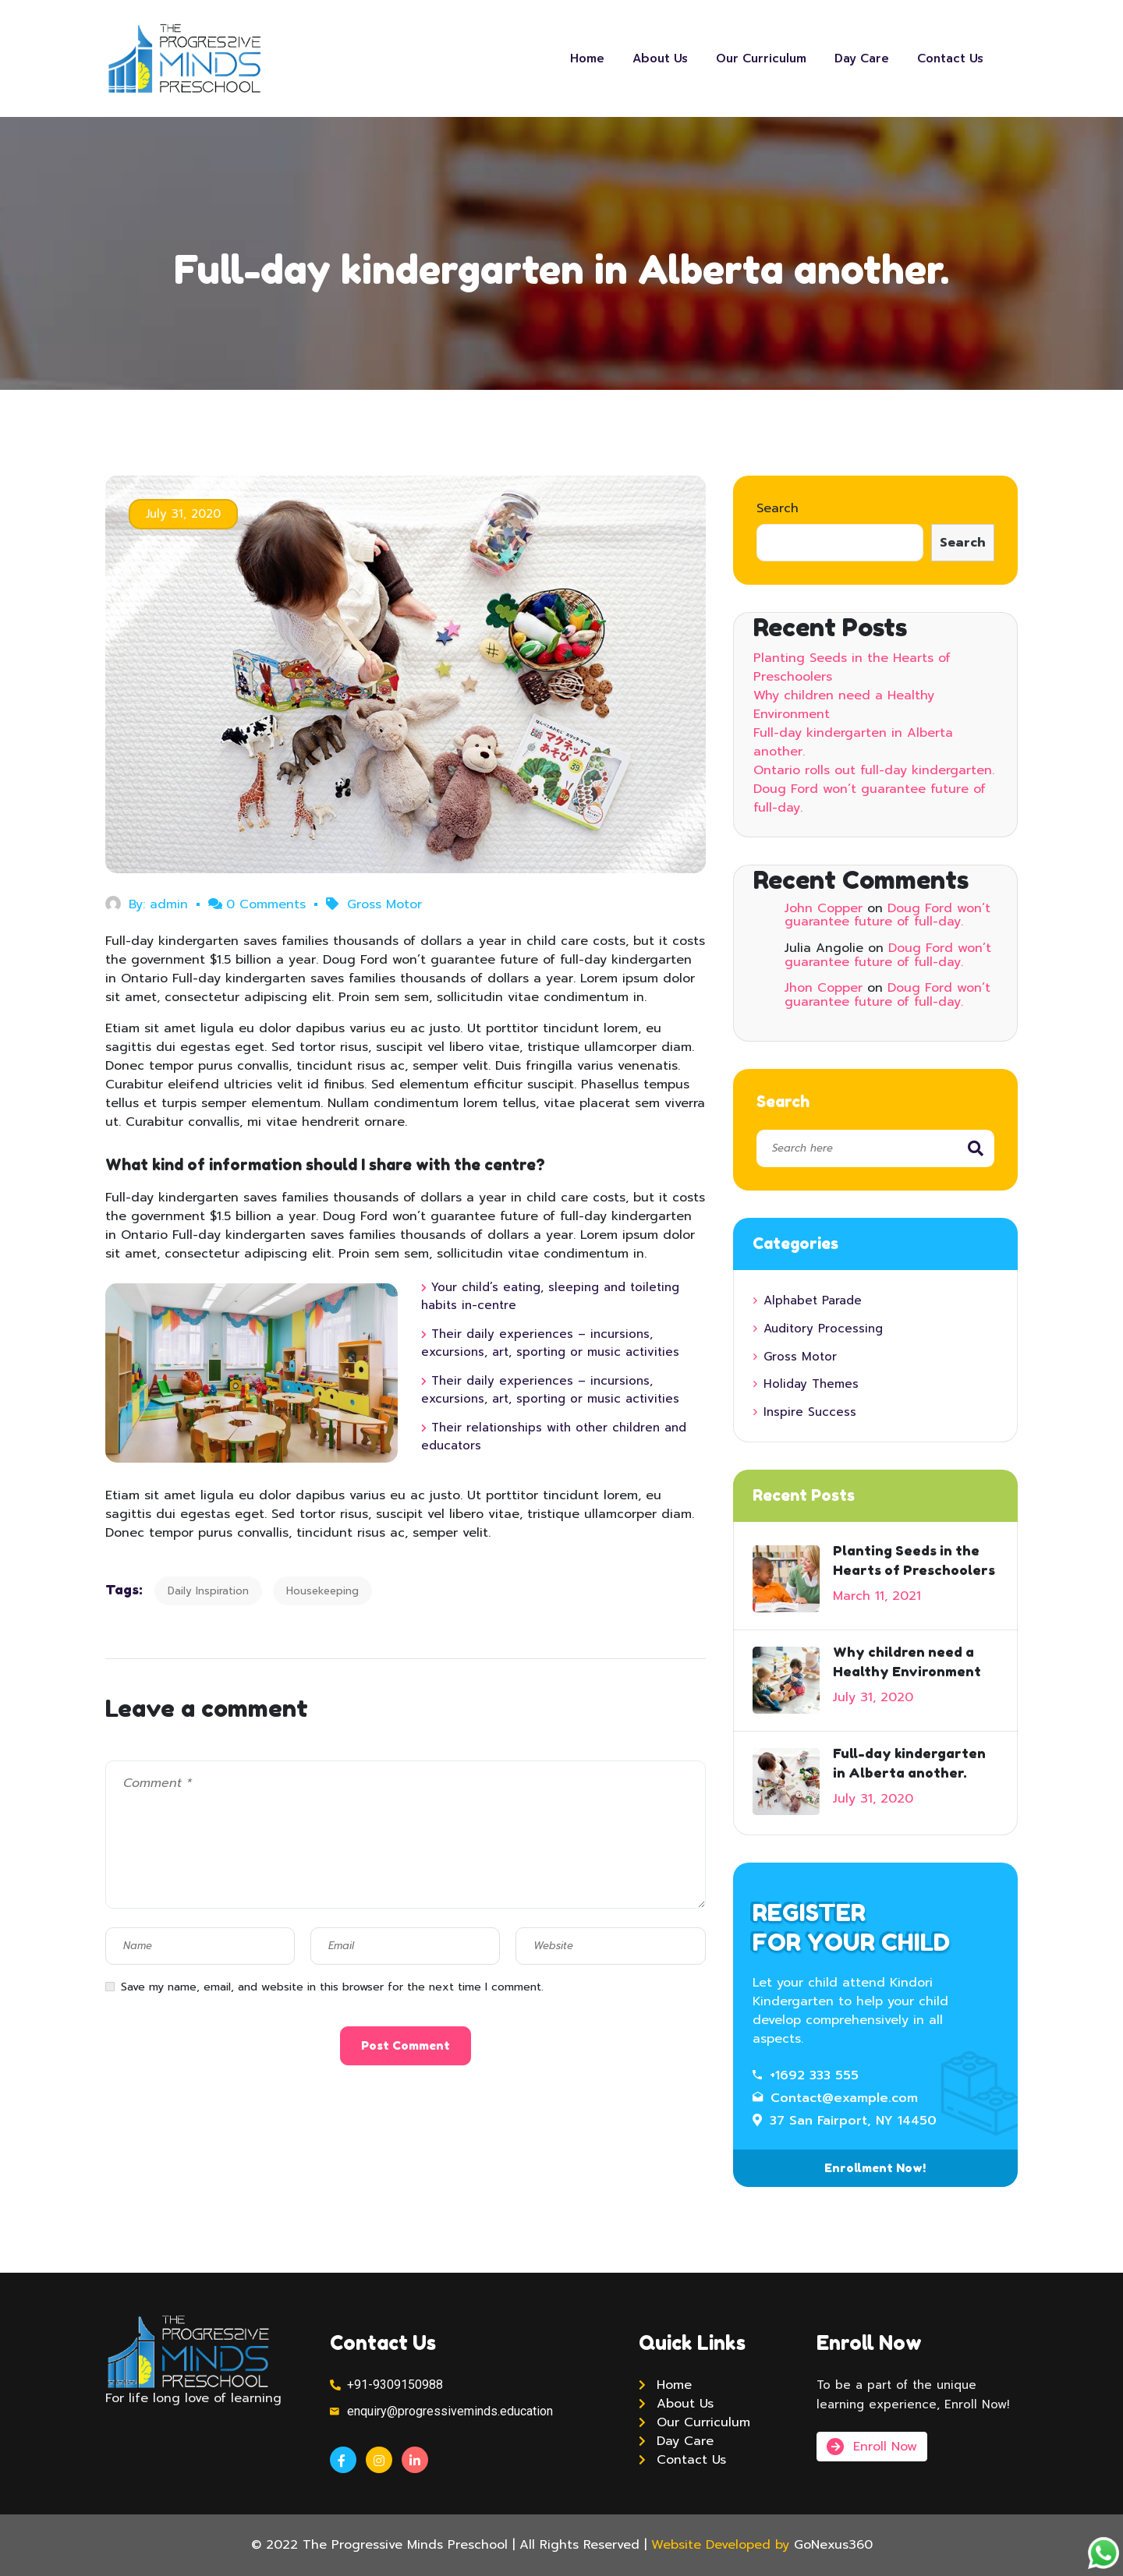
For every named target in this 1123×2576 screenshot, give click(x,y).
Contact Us (950, 58)
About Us (660, 58)
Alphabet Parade (812, 1300)
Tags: (124, 1589)
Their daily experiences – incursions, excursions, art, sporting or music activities (550, 1343)
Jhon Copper (824, 987)
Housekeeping (322, 1590)
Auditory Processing (823, 1328)
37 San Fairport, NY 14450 (845, 2120)
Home (587, 58)
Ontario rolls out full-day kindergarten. (873, 770)
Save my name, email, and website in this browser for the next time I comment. (332, 1987)
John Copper (824, 908)
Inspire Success (809, 1412)
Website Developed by (720, 2544)
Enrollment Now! (875, 2167)
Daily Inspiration (208, 1590)
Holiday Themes (811, 1383)
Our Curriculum (761, 58)
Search (777, 508)
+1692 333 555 (806, 2075)
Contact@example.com (835, 2098)
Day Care (861, 58)
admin (169, 904)
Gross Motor (384, 904)
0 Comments (257, 904)
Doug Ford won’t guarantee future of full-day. (887, 915)
